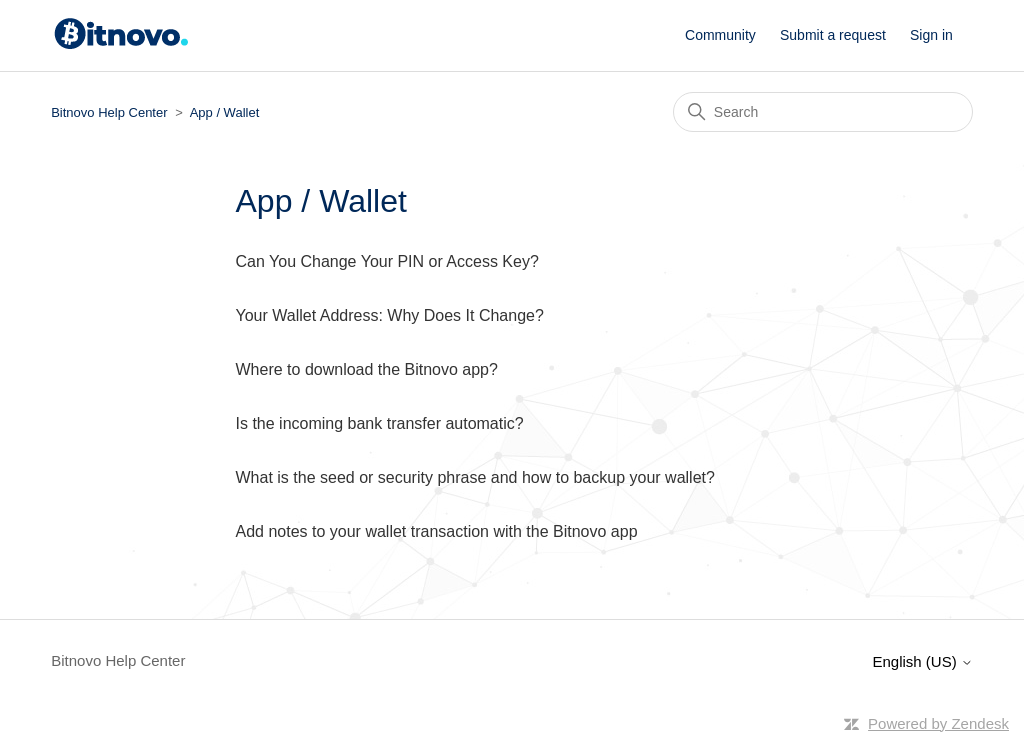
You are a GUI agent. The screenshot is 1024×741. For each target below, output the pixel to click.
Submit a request (833, 35)
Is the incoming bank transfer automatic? (380, 423)
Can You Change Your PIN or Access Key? (387, 261)
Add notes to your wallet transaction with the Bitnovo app (437, 531)
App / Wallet (225, 112)
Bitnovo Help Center (109, 112)
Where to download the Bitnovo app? (367, 369)
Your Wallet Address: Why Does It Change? (390, 315)
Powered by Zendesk (938, 723)
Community (720, 35)
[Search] (823, 112)
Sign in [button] (931, 35)
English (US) (922, 661)
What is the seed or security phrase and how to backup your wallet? (475, 477)
